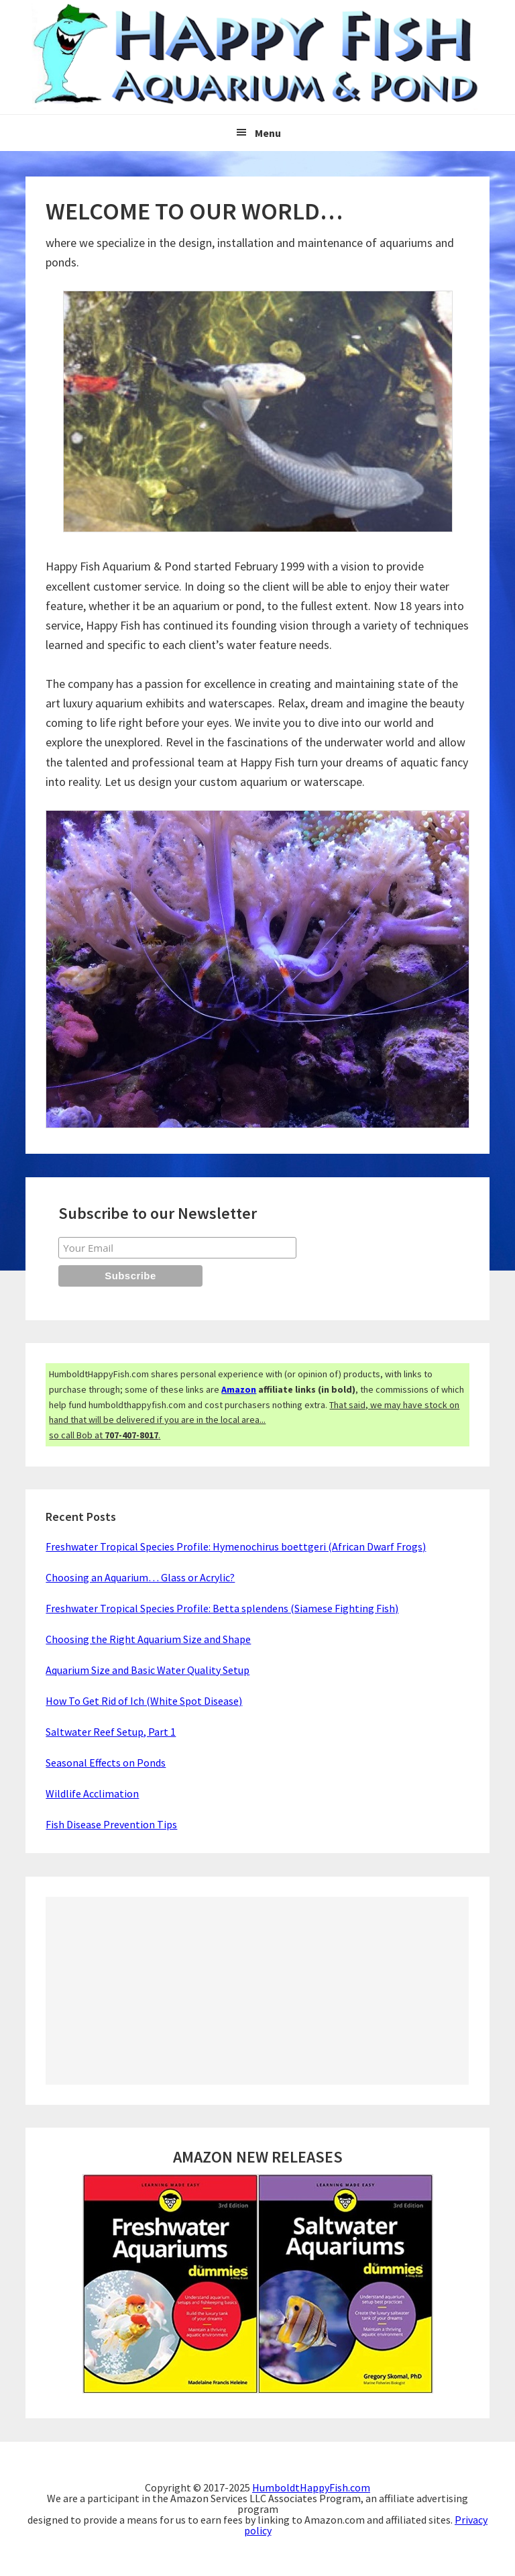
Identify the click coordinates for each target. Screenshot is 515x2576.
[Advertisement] (257, 1991)
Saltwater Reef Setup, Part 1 (111, 1731)
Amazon (238, 1389)
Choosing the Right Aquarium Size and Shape (148, 1639)
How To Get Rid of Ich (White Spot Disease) (144, 1700)
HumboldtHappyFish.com (311, 2487)
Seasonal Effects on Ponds (106, 1762)
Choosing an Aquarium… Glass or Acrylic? (140, 1577)
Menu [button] (268, 133)
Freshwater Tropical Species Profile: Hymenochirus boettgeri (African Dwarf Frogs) (236, 1546)
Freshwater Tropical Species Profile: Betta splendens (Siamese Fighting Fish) (222, 1608)
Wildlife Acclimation (92, 1793)
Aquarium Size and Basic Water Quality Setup (147, 1670)
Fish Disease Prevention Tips (111, 1824)
